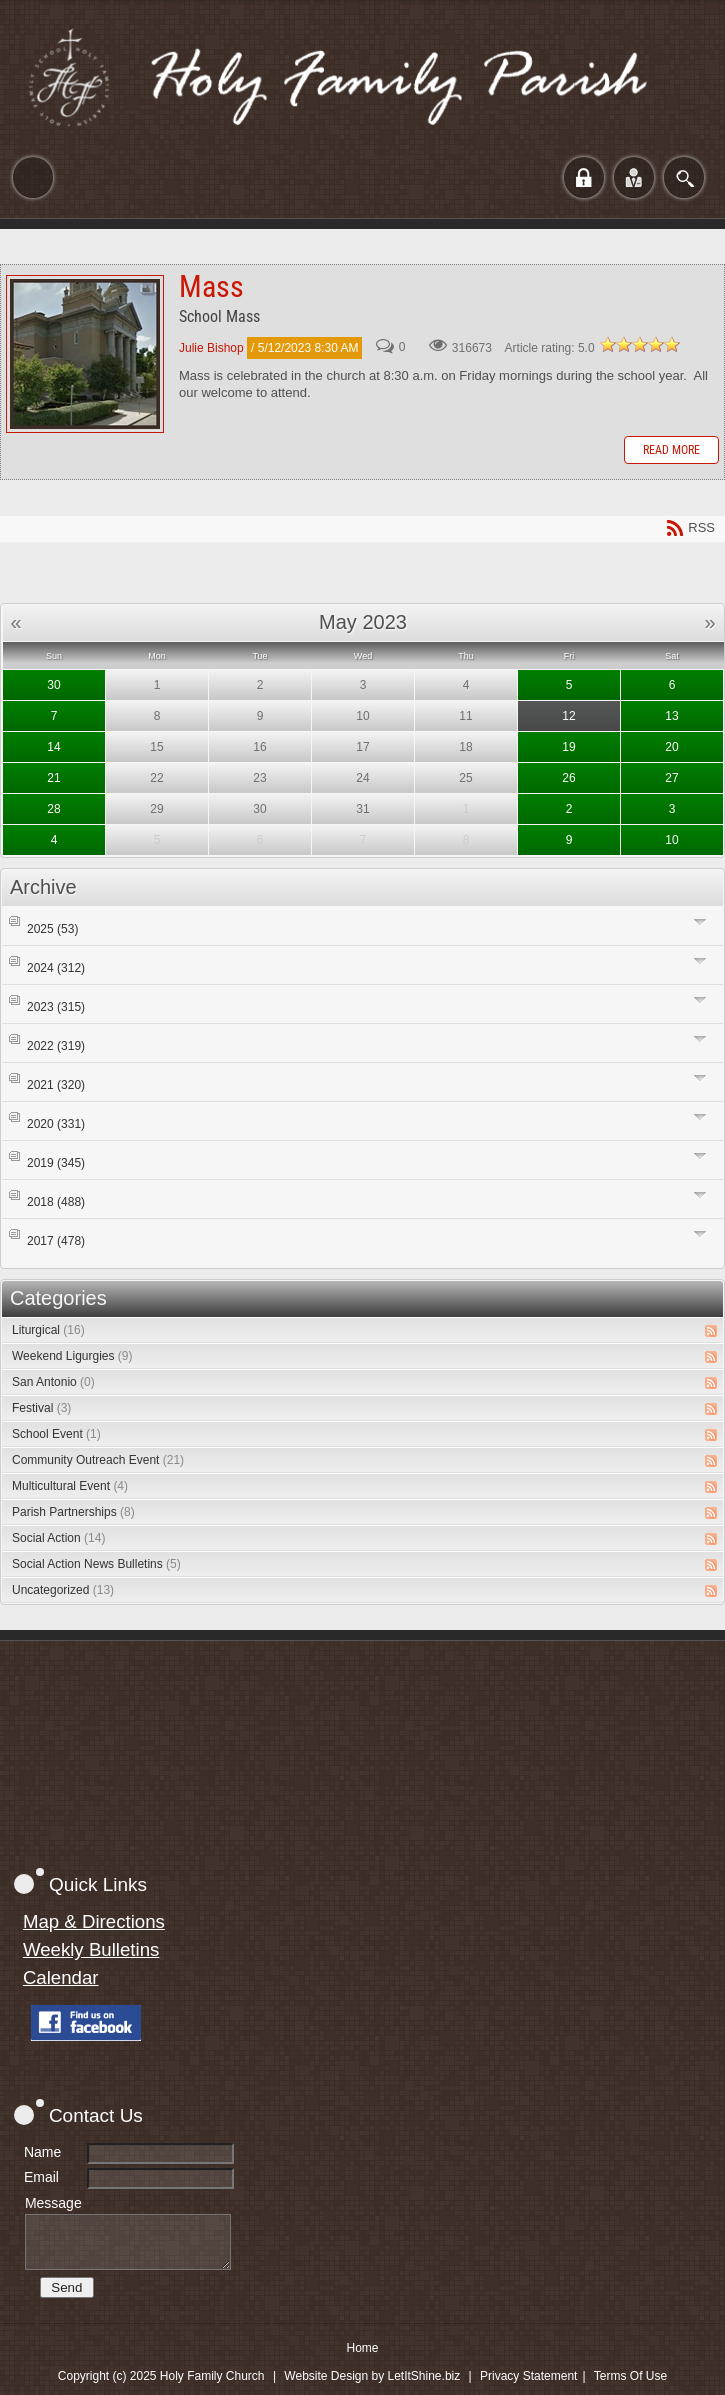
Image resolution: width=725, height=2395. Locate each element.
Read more (671, 450)
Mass (85, 354)
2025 (52, 929)
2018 (56, 1202)
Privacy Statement (528, 2376)
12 (568, 716)
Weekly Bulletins (91, 1949)
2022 (56, 1046)
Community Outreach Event (98, 1460)
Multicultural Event (70, 1486)
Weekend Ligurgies (72, 1356)
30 (53, 685)
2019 (56, 1163)
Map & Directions (94, 1921)
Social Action (58, 1538)
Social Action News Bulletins (96, 1564)
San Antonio (53, 1382)
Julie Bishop (211, 348)
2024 (56, 968)
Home (362, 2348)
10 (671, 840)
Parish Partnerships (73, 1512)
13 (671, 716)
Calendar (61, 1977)
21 (53, 778)
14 (53, 747)
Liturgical (48, 1330)
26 (568, 778)
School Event (56, 1434)
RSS (711, 1331)
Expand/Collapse (700, 921)
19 (568, 747)
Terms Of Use (630, 2376)
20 (671, 747)
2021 (56, 1085)
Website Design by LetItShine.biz (372, 2376)
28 (53, 809)
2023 (56, 1007)
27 (671, 778)
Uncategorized (63, 1590)
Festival (41, 1408)
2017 (56, 1241)
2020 (56, 1124)
